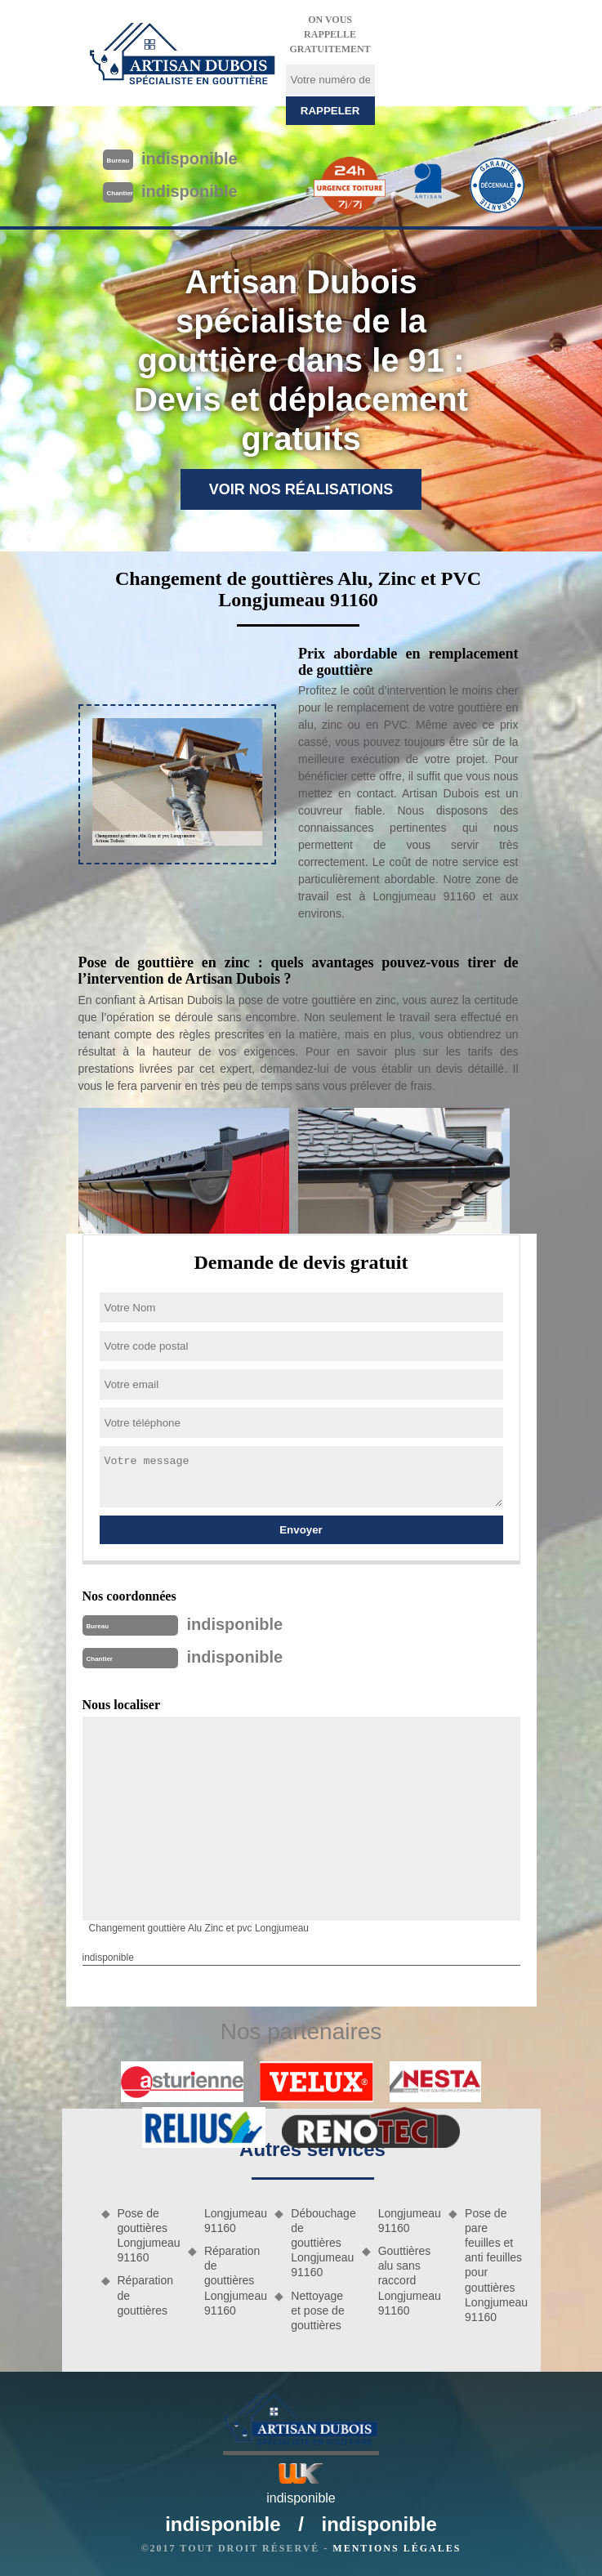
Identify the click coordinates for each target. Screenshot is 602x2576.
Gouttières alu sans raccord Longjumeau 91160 (407, 2280)
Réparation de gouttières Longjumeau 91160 (233, 2280)
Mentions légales (396, 2548)
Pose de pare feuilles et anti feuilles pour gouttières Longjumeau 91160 (494, 2265)
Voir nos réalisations (301, 489)
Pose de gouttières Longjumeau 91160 (147, 2236)
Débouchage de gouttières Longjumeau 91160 (320, 2243)
